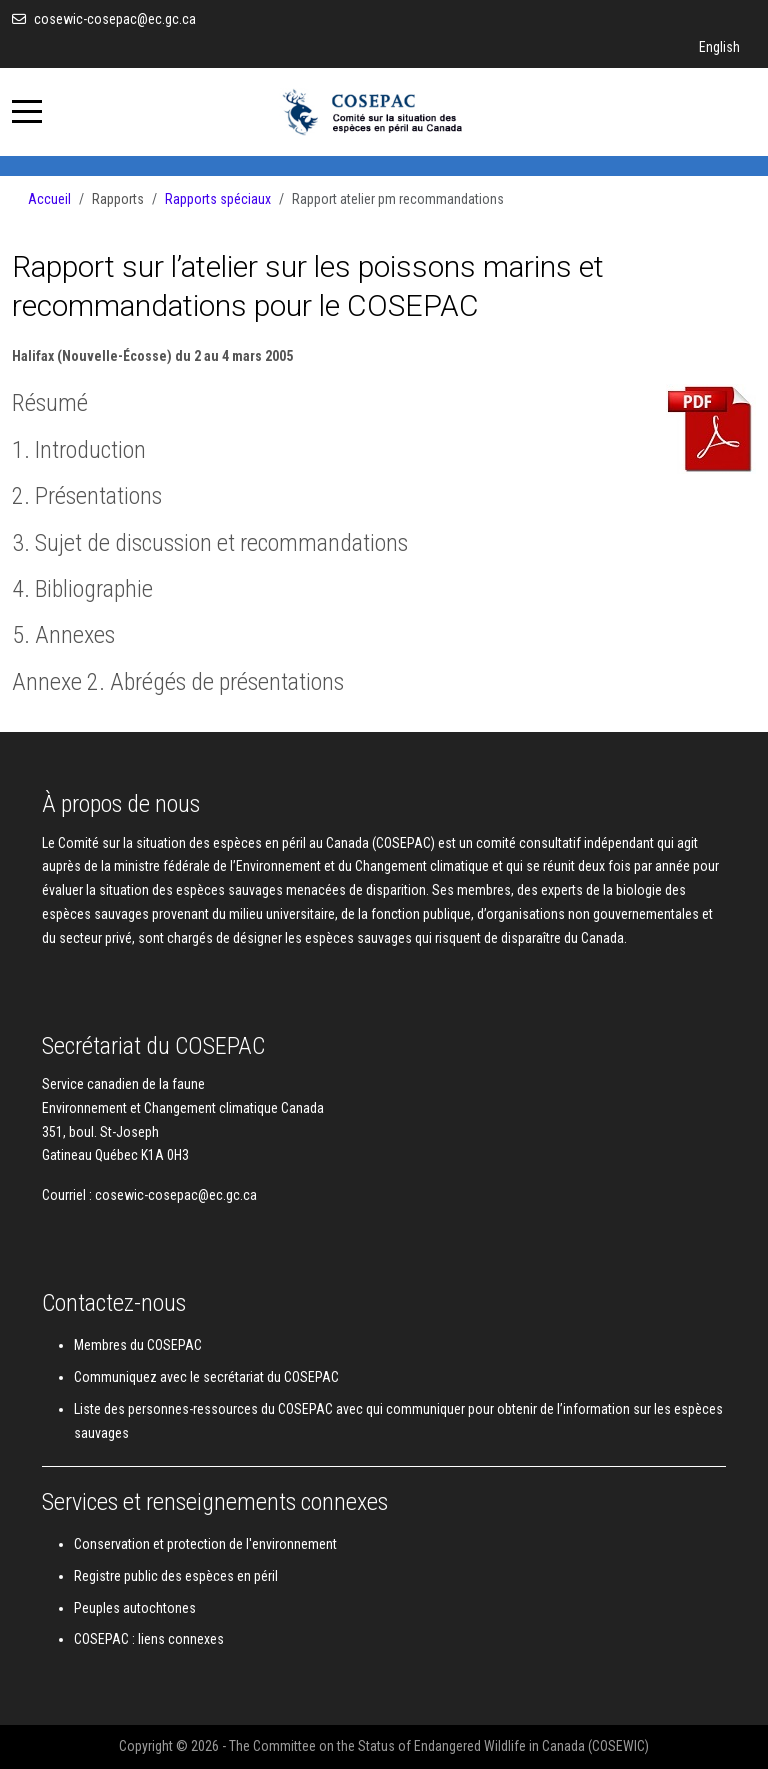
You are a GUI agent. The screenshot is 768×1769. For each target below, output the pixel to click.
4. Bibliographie (82, 589)
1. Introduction (79, 450)
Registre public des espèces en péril (176, 1576)
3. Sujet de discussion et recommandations (210, 543)
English (719, 47)
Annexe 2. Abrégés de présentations (178, 682)
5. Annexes (63, 635)
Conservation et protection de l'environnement (205, 1544)
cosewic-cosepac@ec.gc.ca (115, 19)
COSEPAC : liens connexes (149, 1639)
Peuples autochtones (135, 1608)
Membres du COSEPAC (138, 1345)
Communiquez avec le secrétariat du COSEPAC (206, 1377)
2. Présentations (87, 496)
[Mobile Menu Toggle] (27, 112)
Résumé (50, 403)
